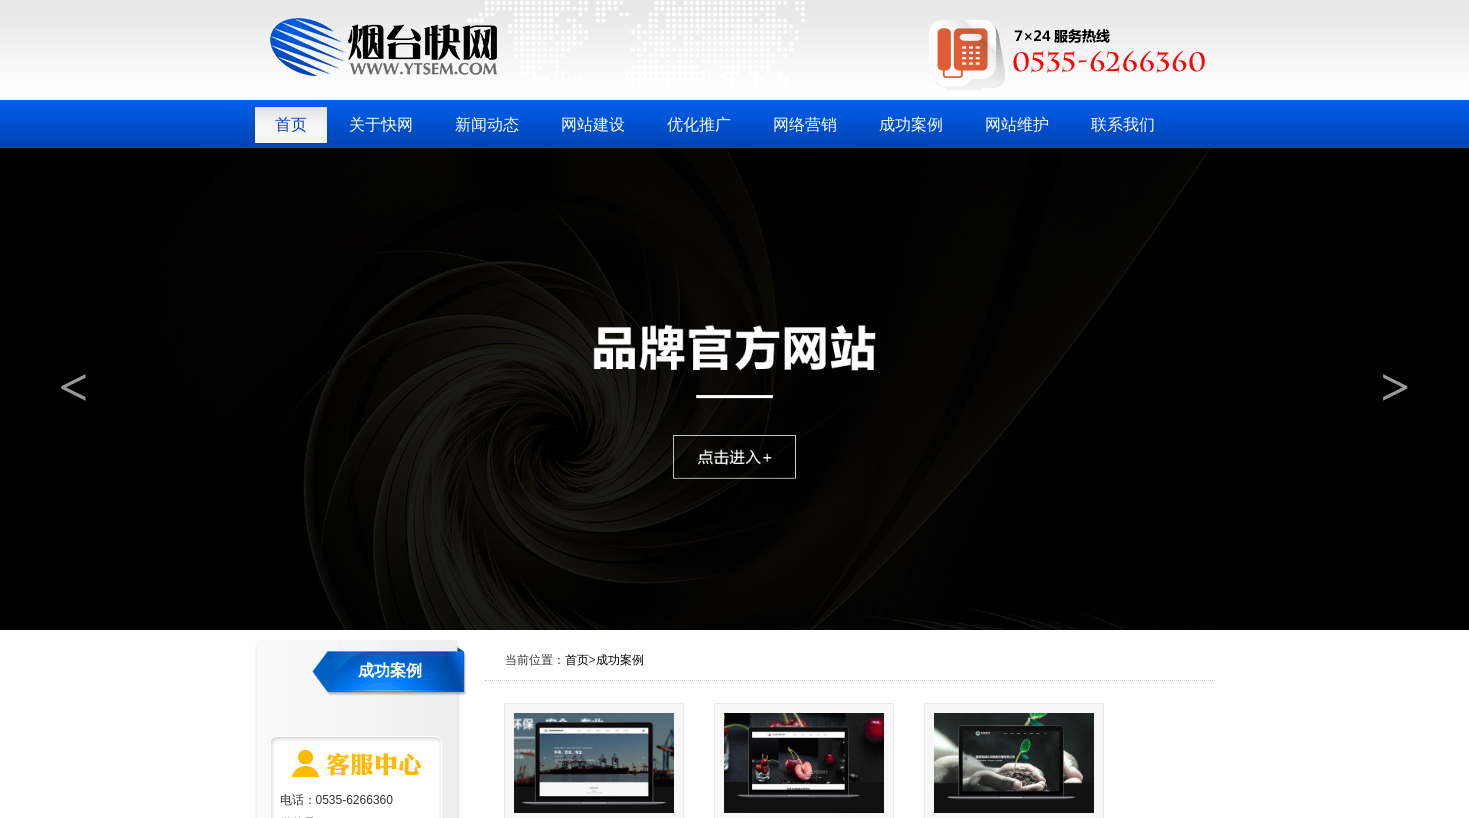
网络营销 (805, 124)
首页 (291, 124)
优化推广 (699, 124)
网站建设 (593, 124)
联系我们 (1123, 124)
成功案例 (911, 124)
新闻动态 (487, 124)
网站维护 (1017, 124)
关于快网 (381, 124)
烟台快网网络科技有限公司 (383, 47)
